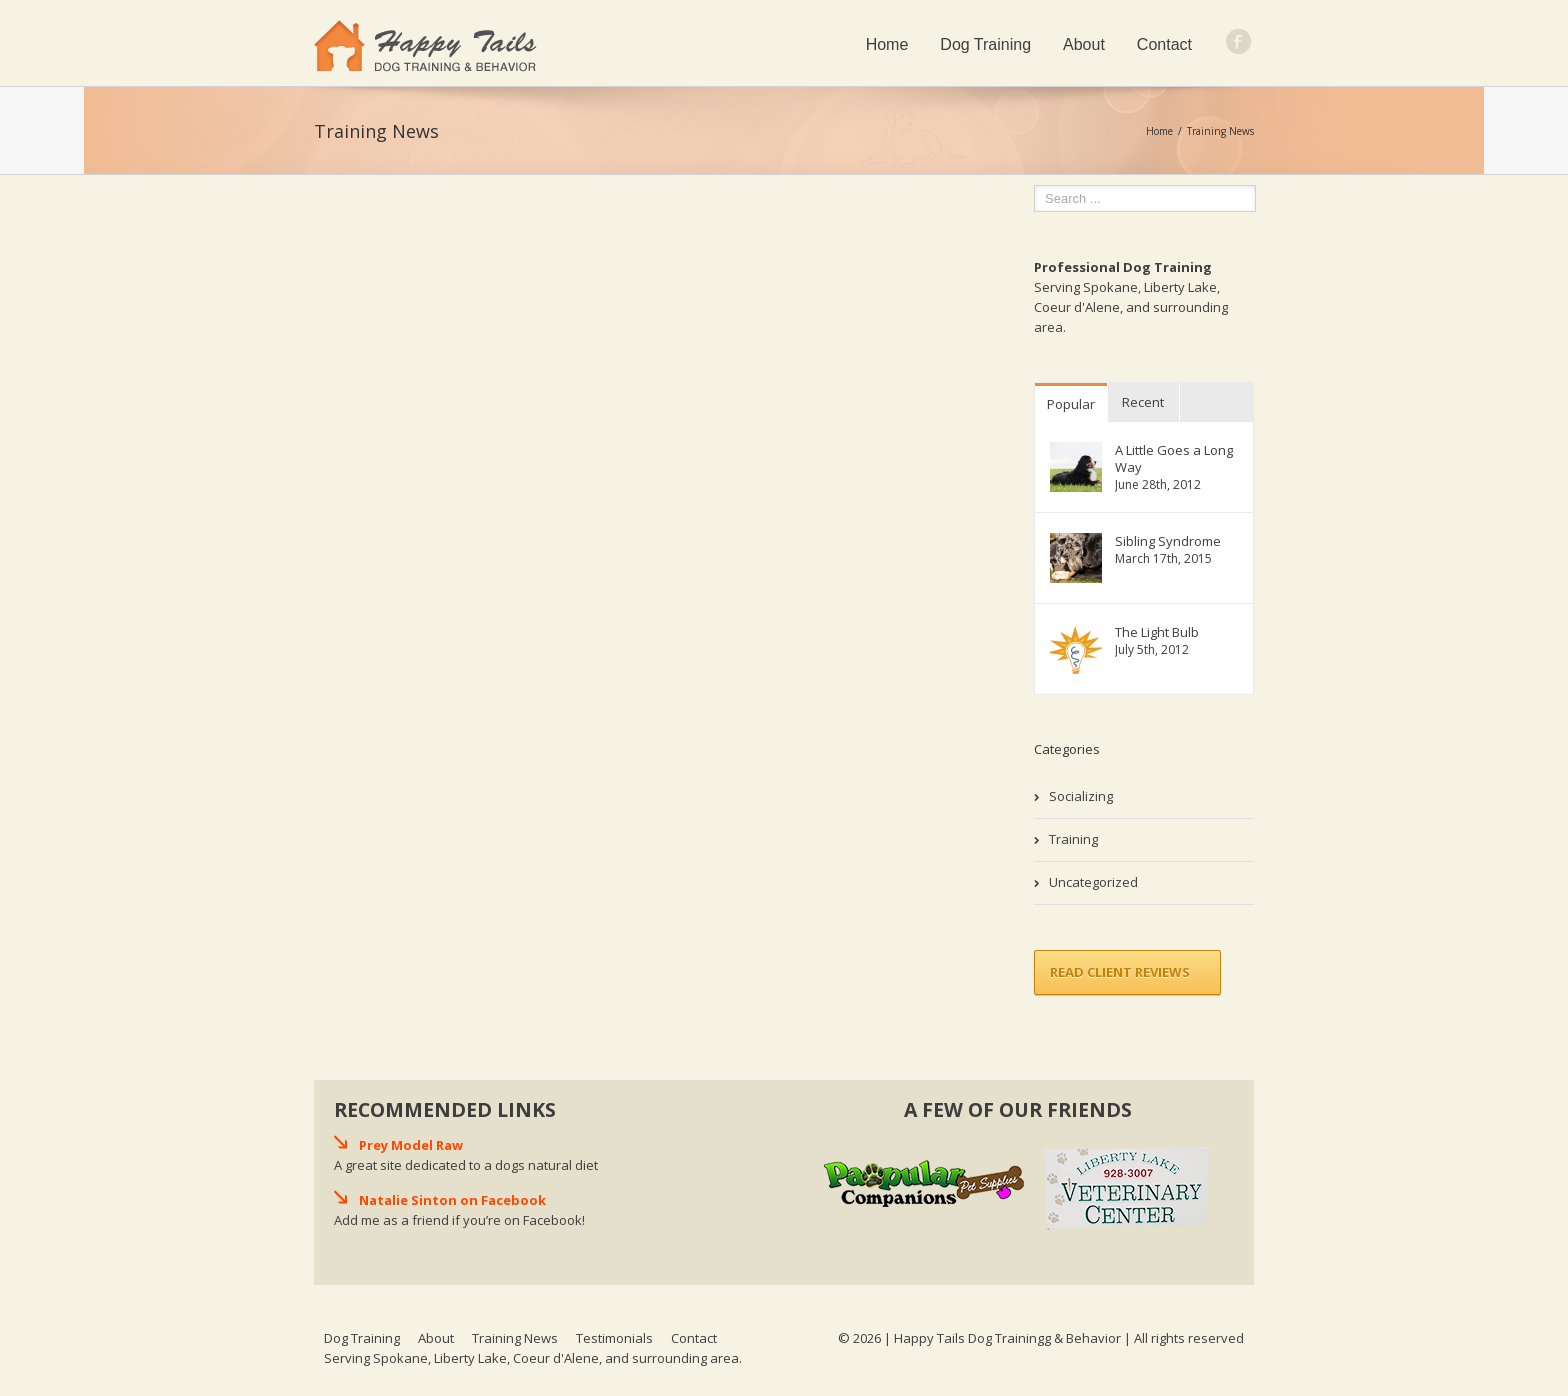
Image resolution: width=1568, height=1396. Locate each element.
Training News (515, 1338)
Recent (1143, 402)
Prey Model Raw (411, 1145)
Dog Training (985, 44)
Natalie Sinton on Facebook (452, 1200)
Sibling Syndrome (1168, 541)
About (1084, 44)
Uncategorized (1093, 882)
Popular (1071, 404)
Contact (1164, 44)
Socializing (1081, 796)
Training (1073, 839)
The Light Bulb (1157, 632)
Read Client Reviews (1120, 972)
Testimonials (614, 1338)
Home (887, 44)
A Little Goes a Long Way (1174, 459)
